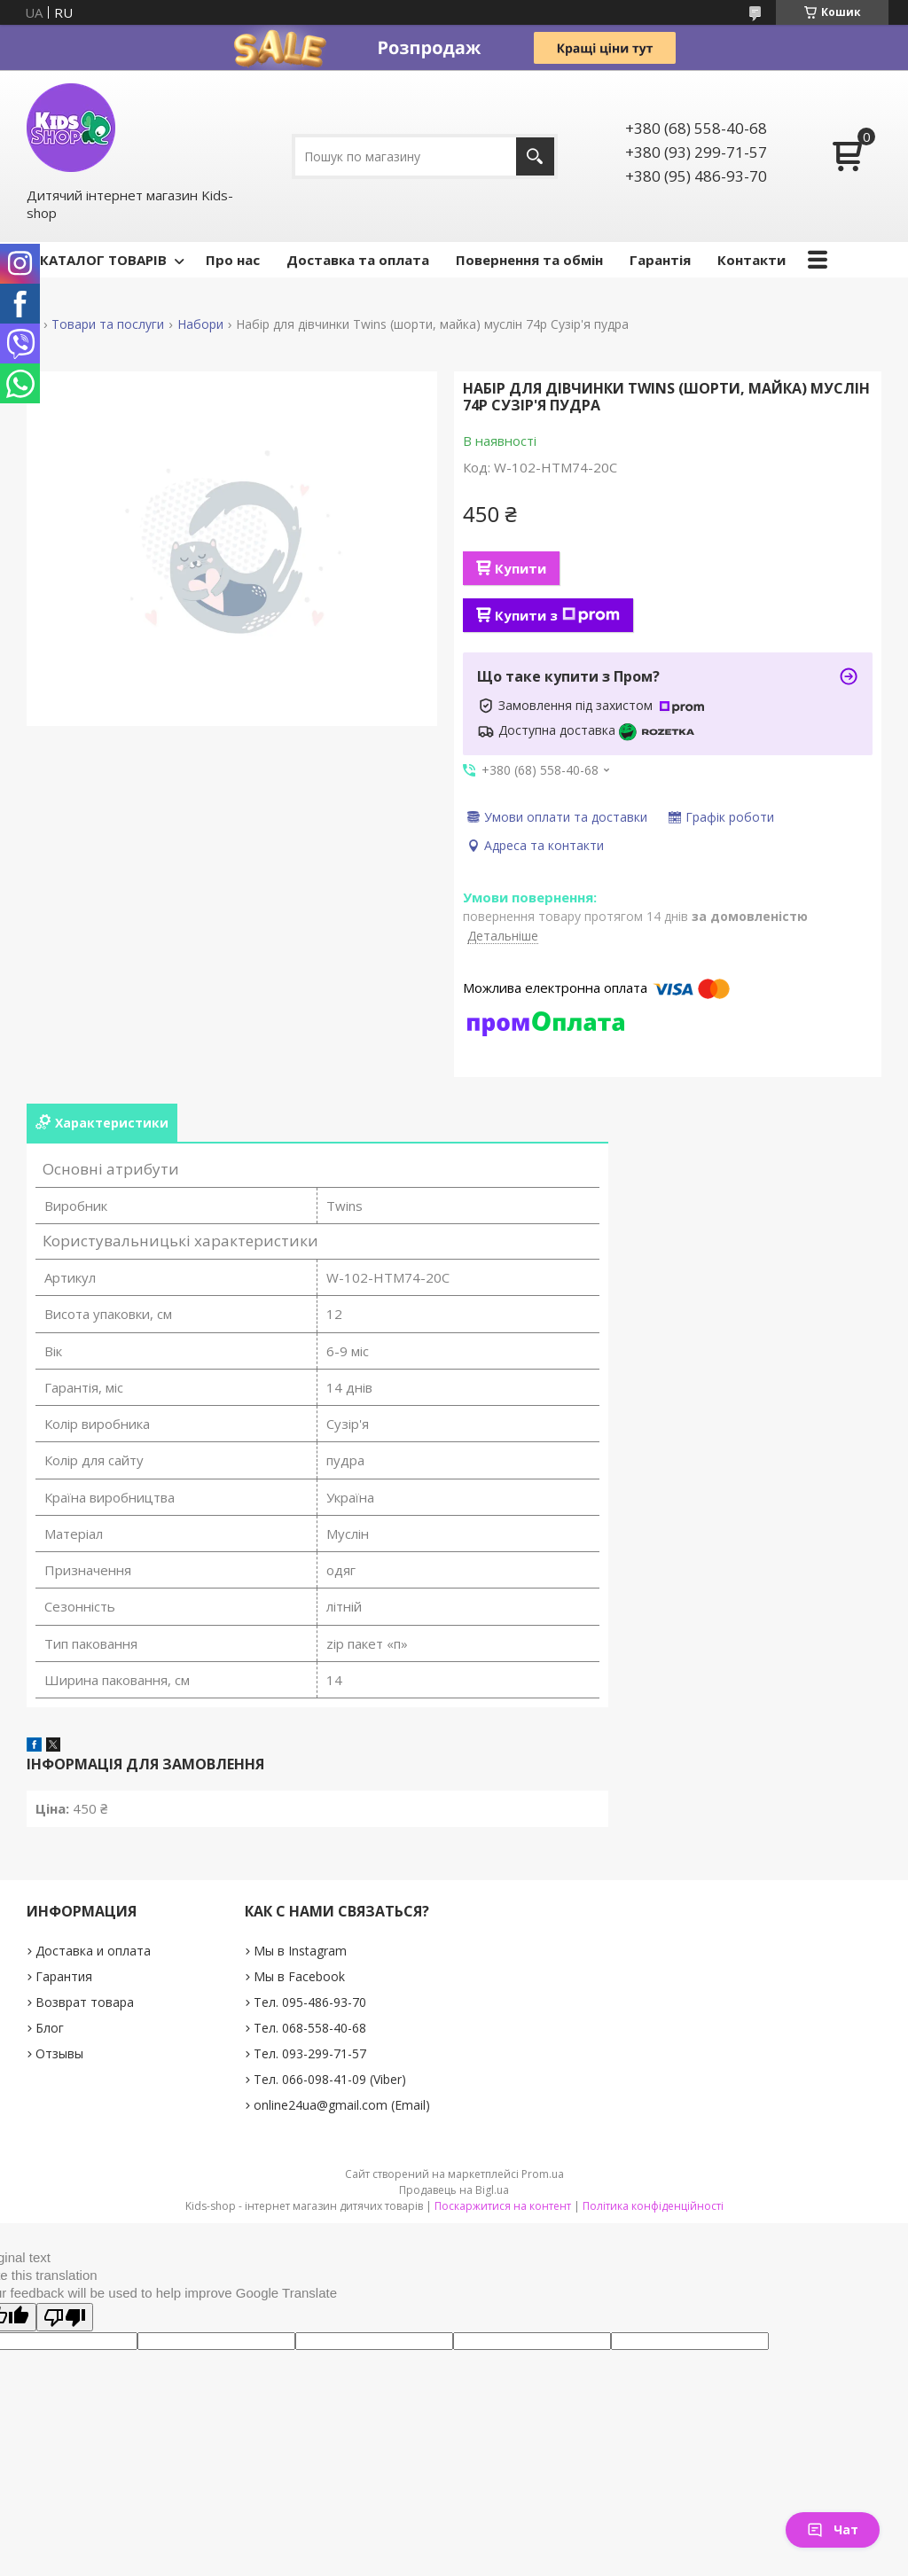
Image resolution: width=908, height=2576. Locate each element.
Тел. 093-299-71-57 (310, 2053)
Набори (200, 324)
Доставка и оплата (93, 1950)
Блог (49, 2027)
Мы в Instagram (300, 1950)
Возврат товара (84, 2002)
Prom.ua (542, 2174)
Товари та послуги (107, 324)
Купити (520, 568)
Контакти (751, 260)
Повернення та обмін (529, 260)
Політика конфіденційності (653, 2205)
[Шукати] (535, 156)
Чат (832, 2529)
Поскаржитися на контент (502, 2205)
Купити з (557, 615)
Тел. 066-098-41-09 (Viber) (330, 2079)
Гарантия (63, 1976)
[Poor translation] (64, 2317)
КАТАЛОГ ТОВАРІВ (103, 260)
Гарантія (660, 260)
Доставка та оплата (357, 260)
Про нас (233, 260)
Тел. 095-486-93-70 (310, 2002)
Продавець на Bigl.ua (454, 2189)
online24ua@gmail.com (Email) (342, 2104)
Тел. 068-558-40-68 (310, 2027)
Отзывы (59, 2053)
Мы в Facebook (299, 1976)
